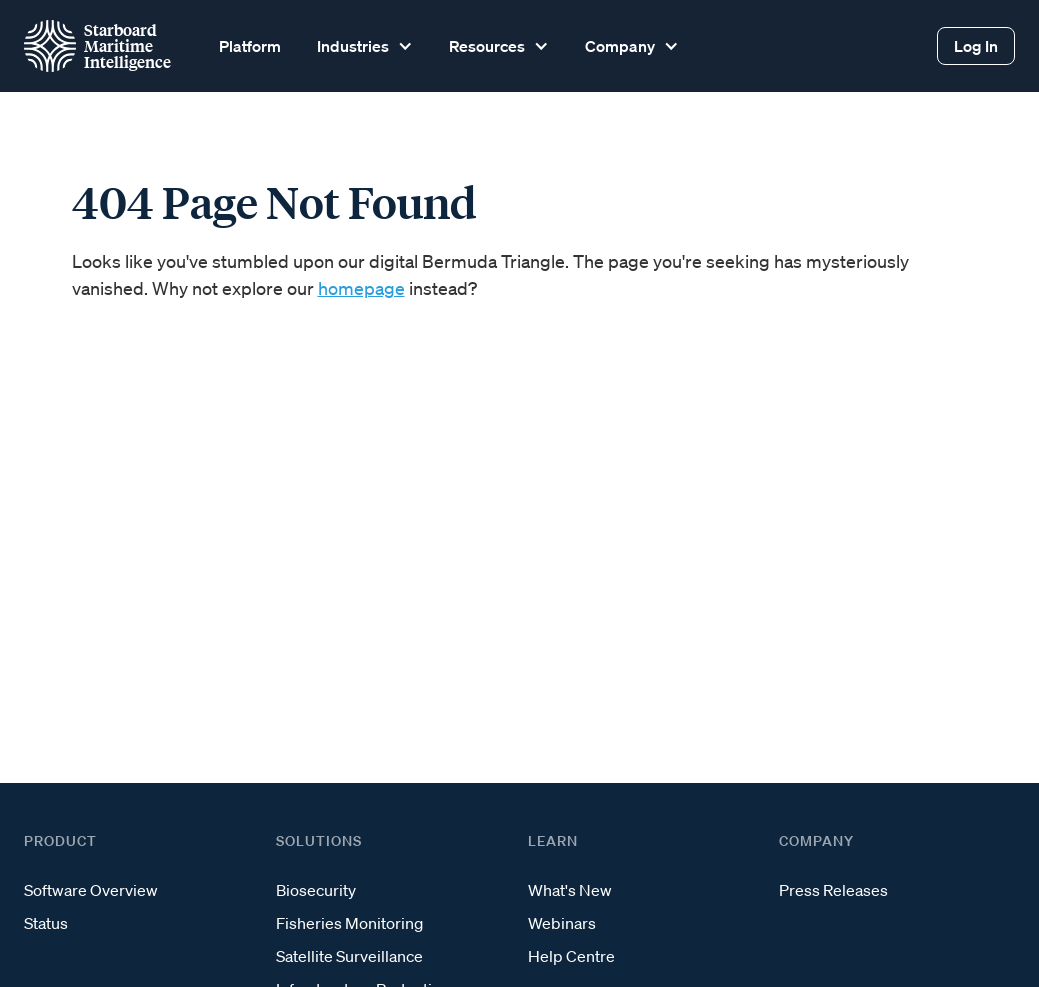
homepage (361, 288)
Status (46, 923)
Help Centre (571, 956)
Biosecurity (316, 890)
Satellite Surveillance (349, 956)
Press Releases (833, 890)
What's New (570, 890)
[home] (97, 46)
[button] (363, 46)
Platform (250, 46)
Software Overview (91, 890)
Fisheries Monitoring (349, 923)
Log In (976, 46)
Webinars (562, 923)
